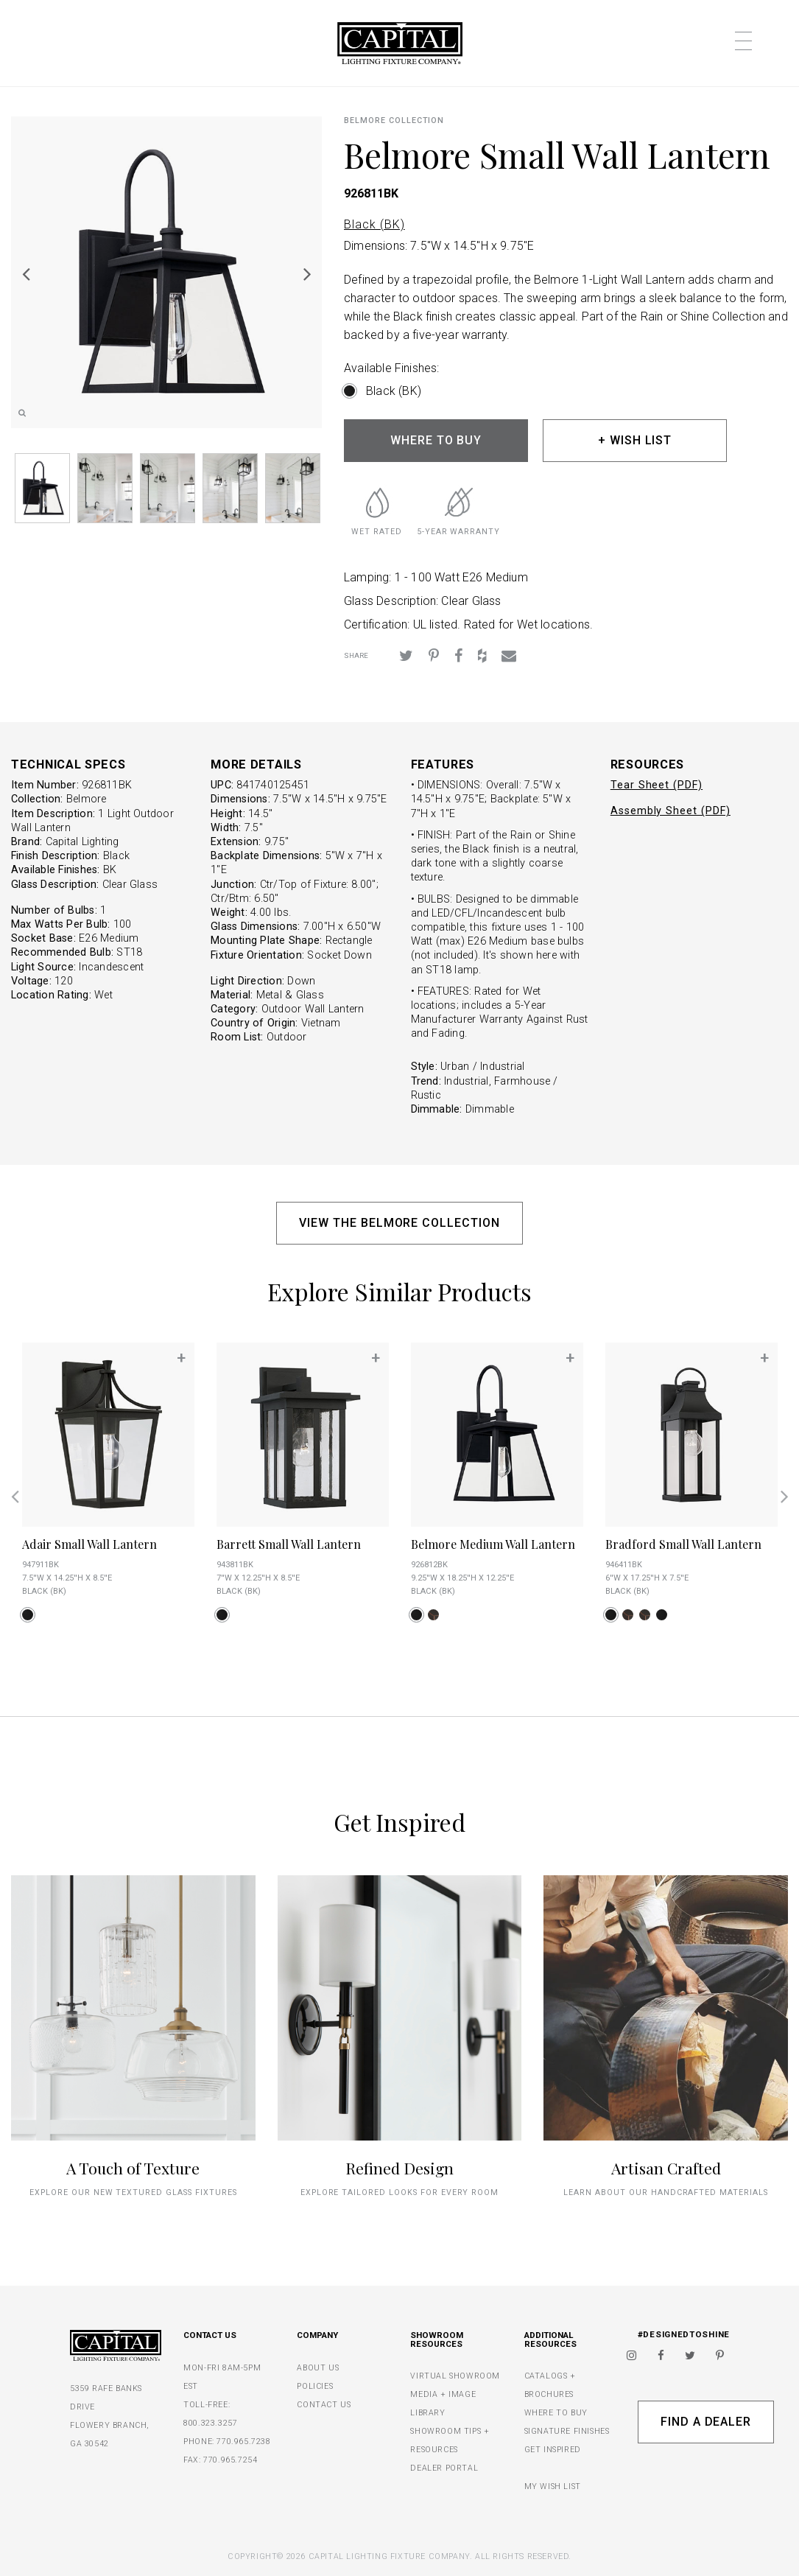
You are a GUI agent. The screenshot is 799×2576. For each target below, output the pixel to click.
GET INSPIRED (552, 2449)
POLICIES (315, 2386)
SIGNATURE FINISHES (567, 2431)
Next (307, 273)
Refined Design (399, 2167)
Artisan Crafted (666, 2167)
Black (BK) (374, 224)
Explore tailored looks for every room (399, 2192)
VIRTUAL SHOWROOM (455, 2376)
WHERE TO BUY (436, 440)
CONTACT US (324, 2404)
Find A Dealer (706, 2422)
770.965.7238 (243, 2441)
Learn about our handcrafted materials (665, 2192)
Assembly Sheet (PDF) (670, 811)
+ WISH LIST (635, 440)
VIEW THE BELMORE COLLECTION (399, 1223)
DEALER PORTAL (444, 2468)
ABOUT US (318, 2368)
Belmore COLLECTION (394, 120)
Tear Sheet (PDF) (656, 785)
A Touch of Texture (133, 2167)
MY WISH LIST (552, 2486)
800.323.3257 (210, 2423)
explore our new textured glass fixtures (132, 2192)
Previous (25, 273)
